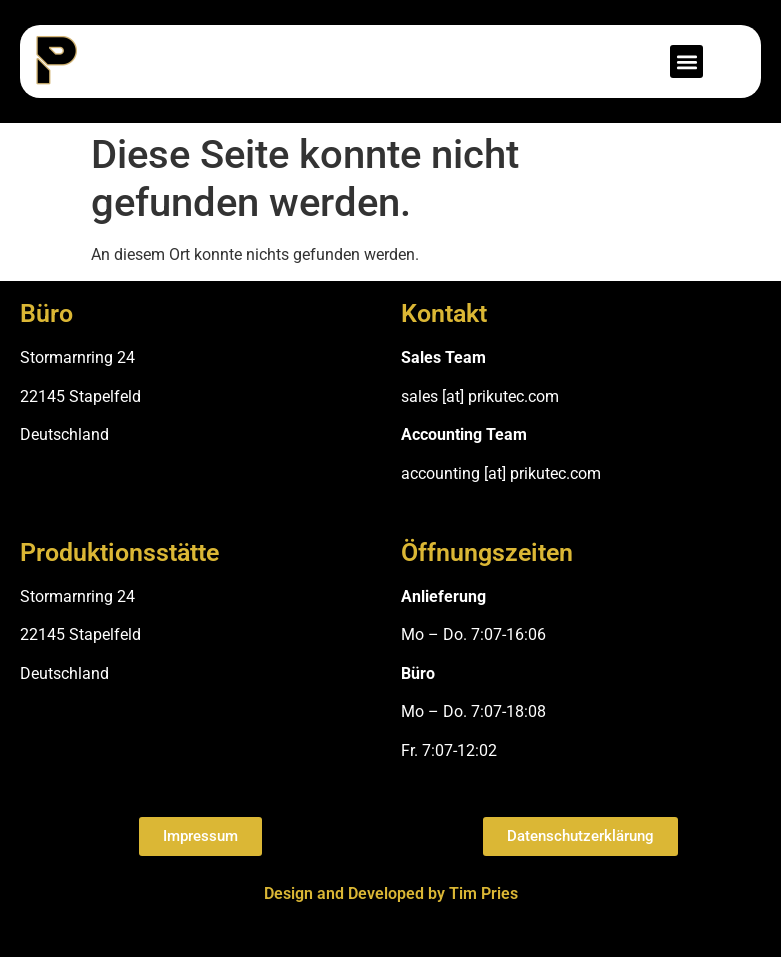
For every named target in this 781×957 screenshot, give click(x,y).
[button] (686, 61)
